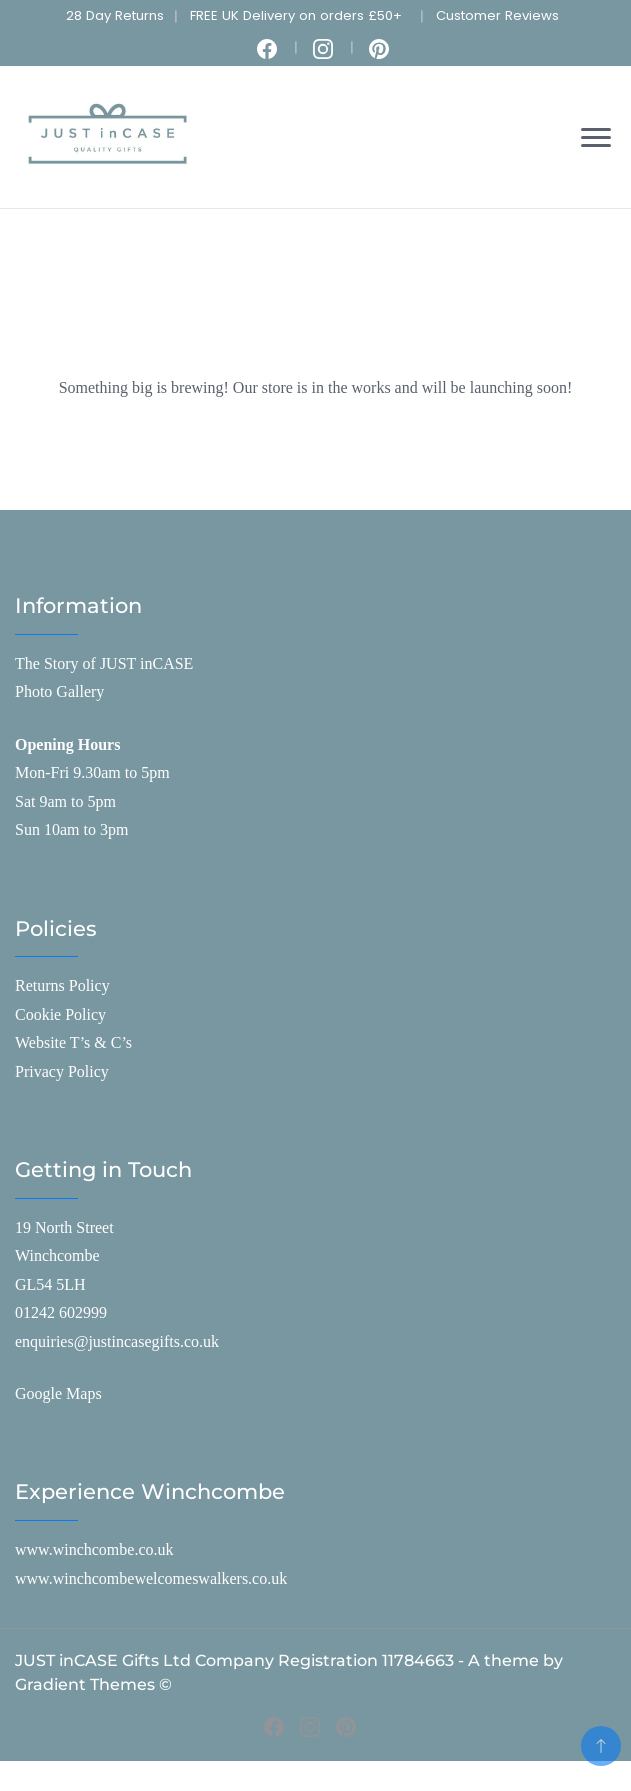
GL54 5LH (50, 1284)
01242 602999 (61, 1312)
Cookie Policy (60, 1014)
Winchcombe (57, 1255)
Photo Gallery (59, 691)
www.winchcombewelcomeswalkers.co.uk (151, 1578)
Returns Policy (62, 985)
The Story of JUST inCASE (104, 663)
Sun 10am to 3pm (71, 829)
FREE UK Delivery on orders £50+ (296, 15)
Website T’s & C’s (73, 1042)
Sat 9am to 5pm (65, 801)
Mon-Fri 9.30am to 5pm (92, 772)
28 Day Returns (115, 15)
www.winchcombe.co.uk (94, 1549)
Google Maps (58, 1393)
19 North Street (64, 1227)
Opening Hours (67, 744)
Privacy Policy (62, 1071)
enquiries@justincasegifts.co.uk (117, 1341)
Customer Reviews (497, 15)
